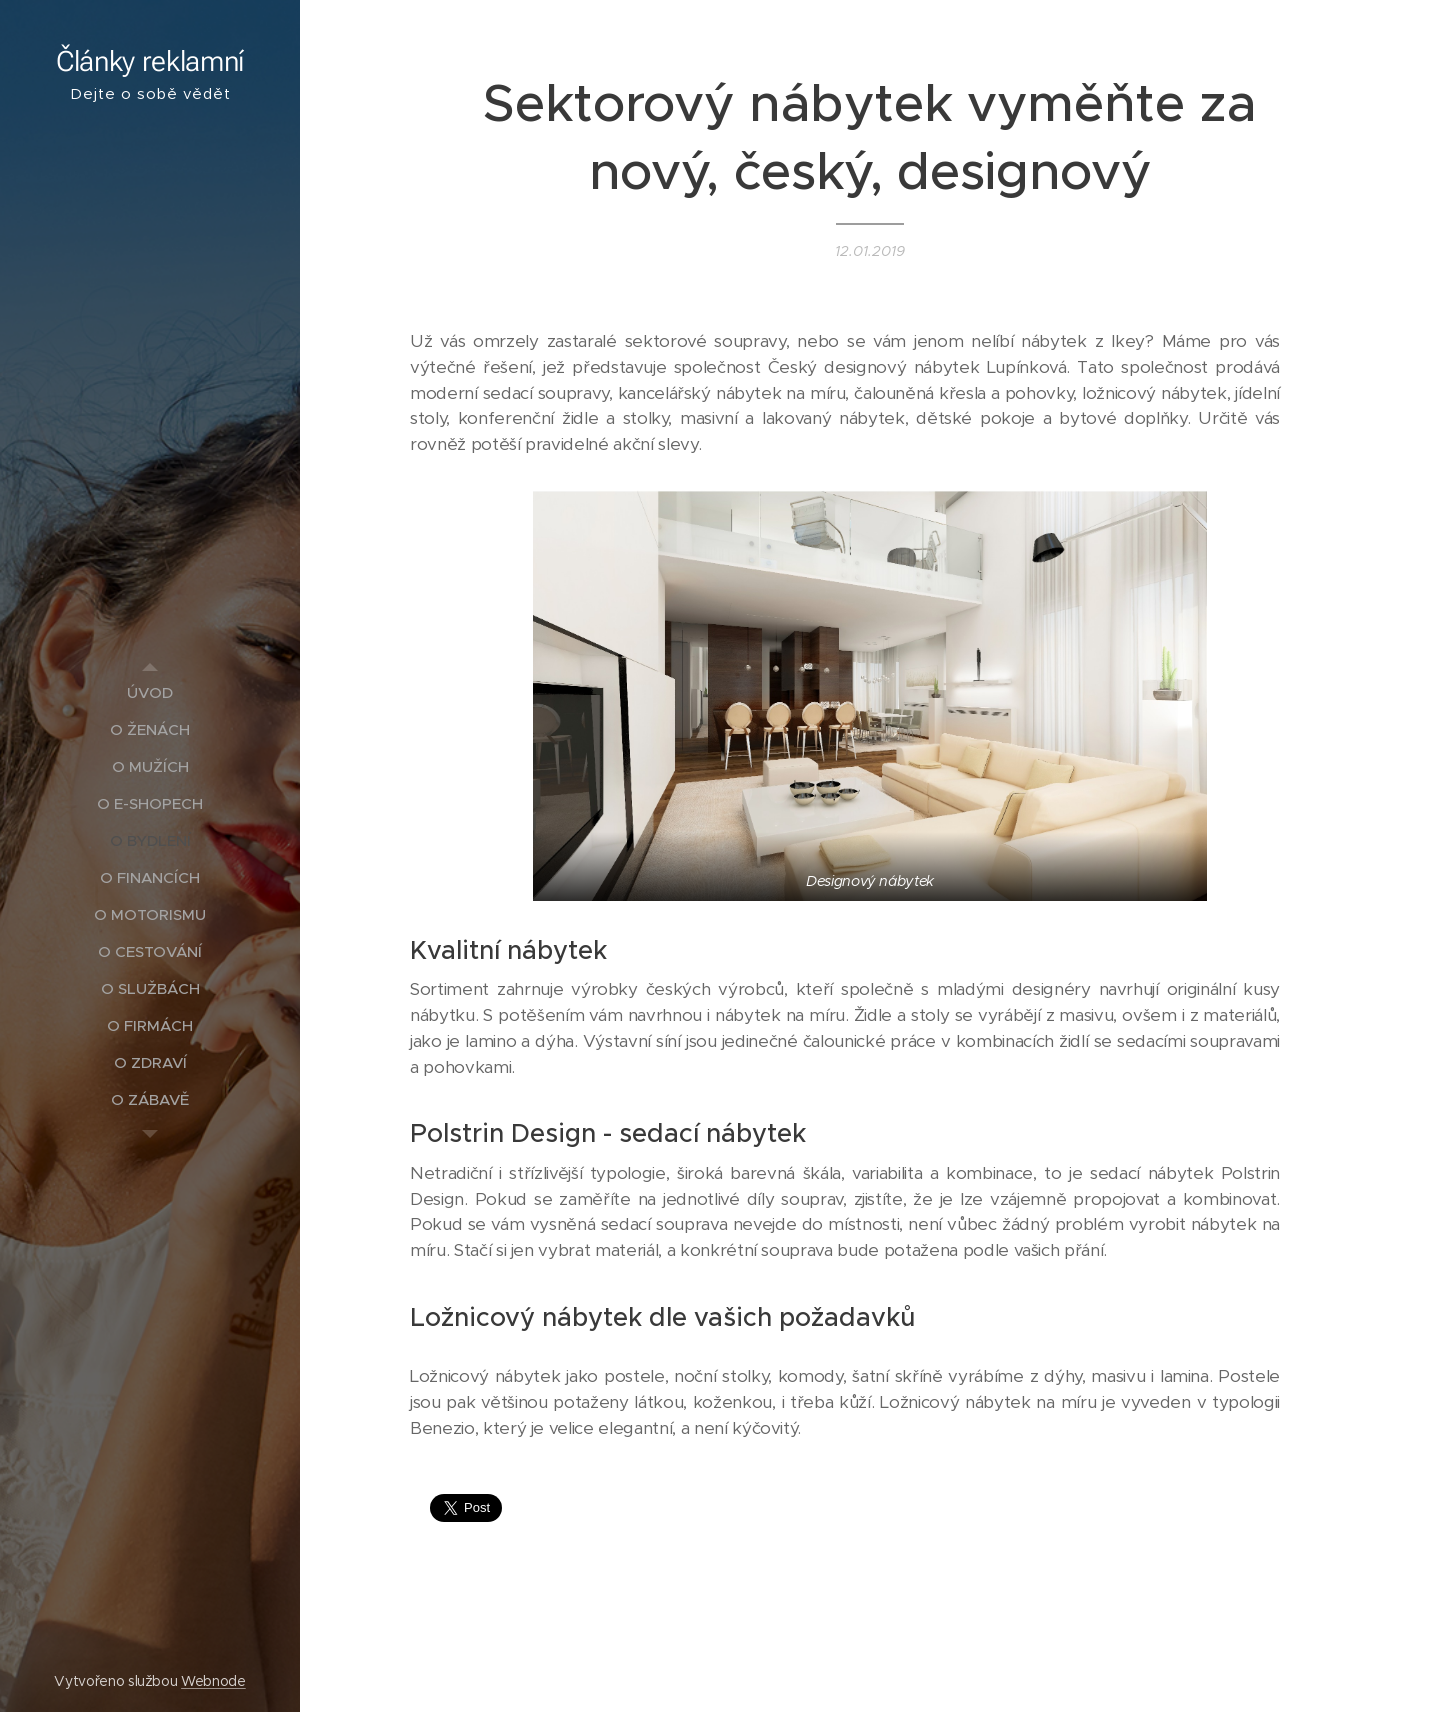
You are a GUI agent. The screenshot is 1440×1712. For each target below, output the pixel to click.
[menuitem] (150, 692)
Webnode (213, 1681)
